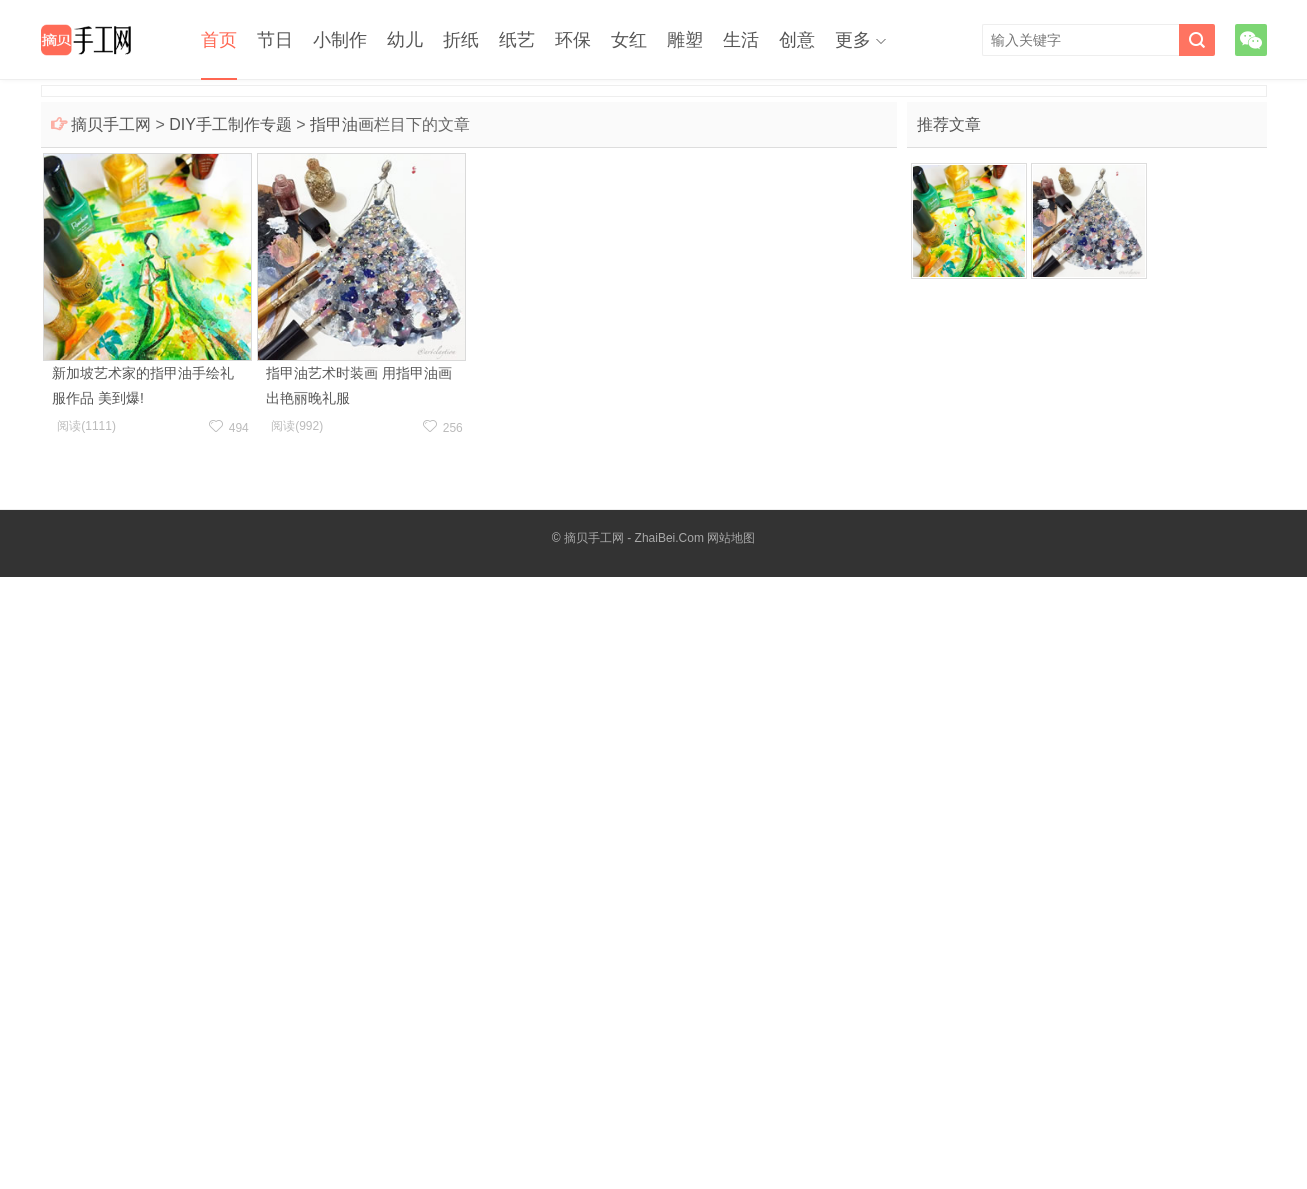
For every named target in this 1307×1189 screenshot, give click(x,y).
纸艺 (517, 40)
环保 (573, 40)
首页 (219, 40)
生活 (741, 40)
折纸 (461, 40)
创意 (797, 40)
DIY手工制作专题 (230, 124)
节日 (275, 40)
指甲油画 (342, 124)
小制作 (340, 40)
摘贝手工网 (111, 124)
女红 (629, 40)
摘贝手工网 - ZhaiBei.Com (634, 538)
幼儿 (405, 40)
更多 (853, 40)
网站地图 (731, 538)
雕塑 (685, 40)
